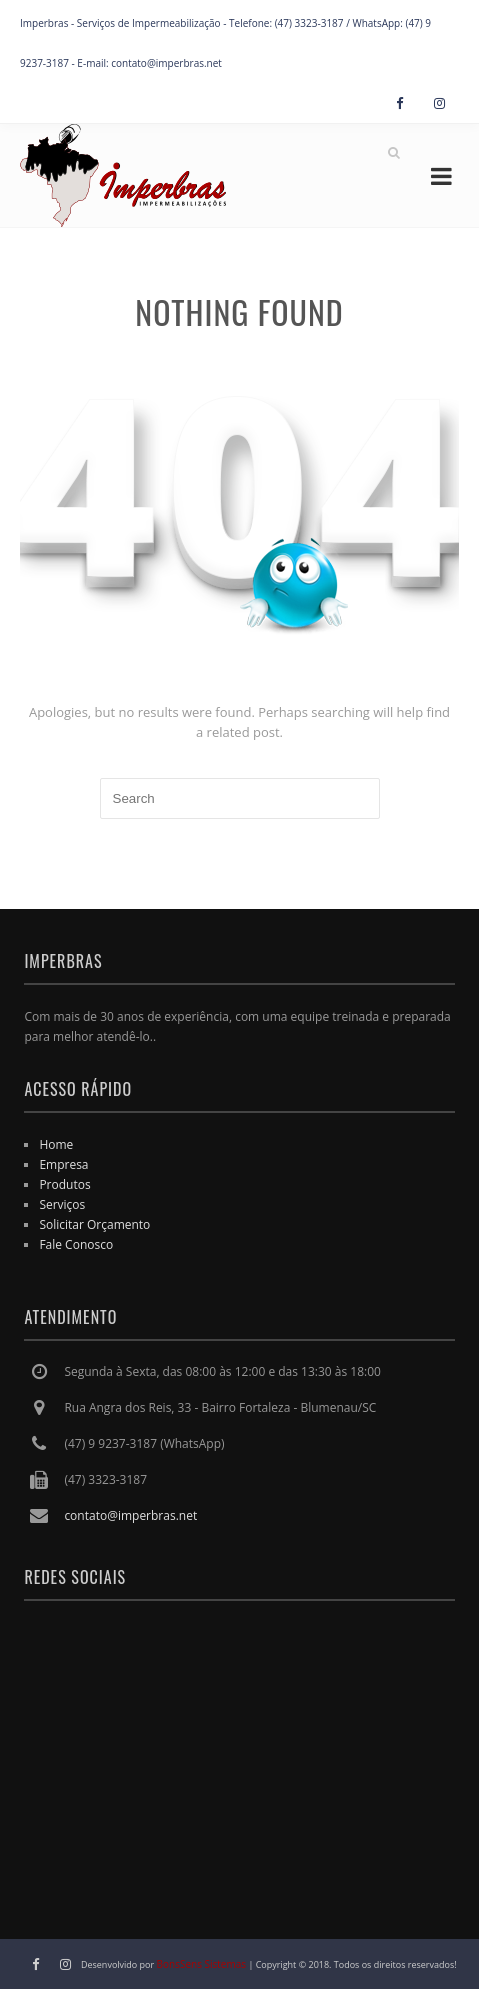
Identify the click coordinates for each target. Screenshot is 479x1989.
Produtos (64, 1184)
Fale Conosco (76, 1244)
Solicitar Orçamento (94, 1224)
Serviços (62, 1204)
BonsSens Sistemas (202, 1964)
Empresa (63, 1164)
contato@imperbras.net (130, 1515)
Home (56, 1144)
